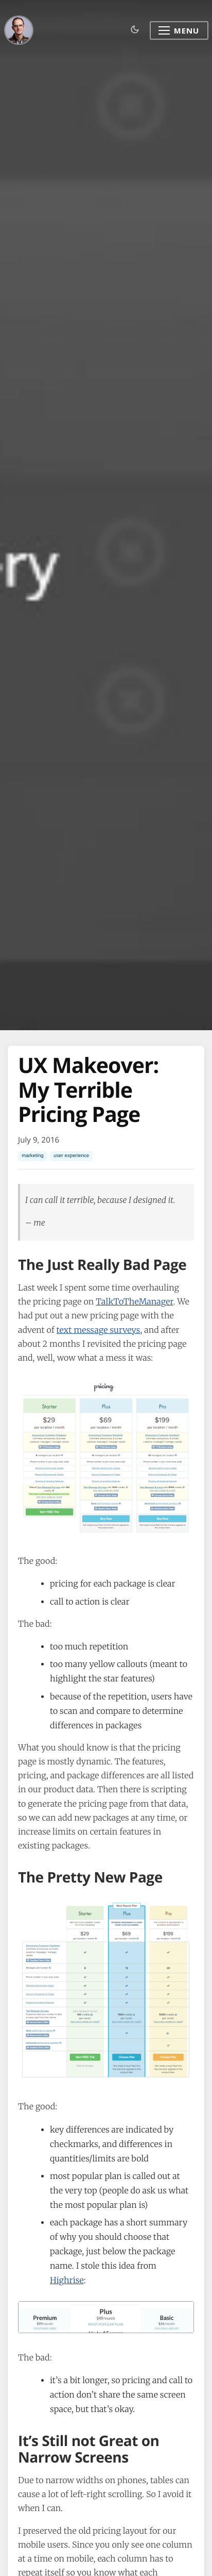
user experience (71, 1156)
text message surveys (98, 1330)
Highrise (67, 2280)
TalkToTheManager (134, 1302)
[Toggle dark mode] (135, 30)
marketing (33, 1156)
